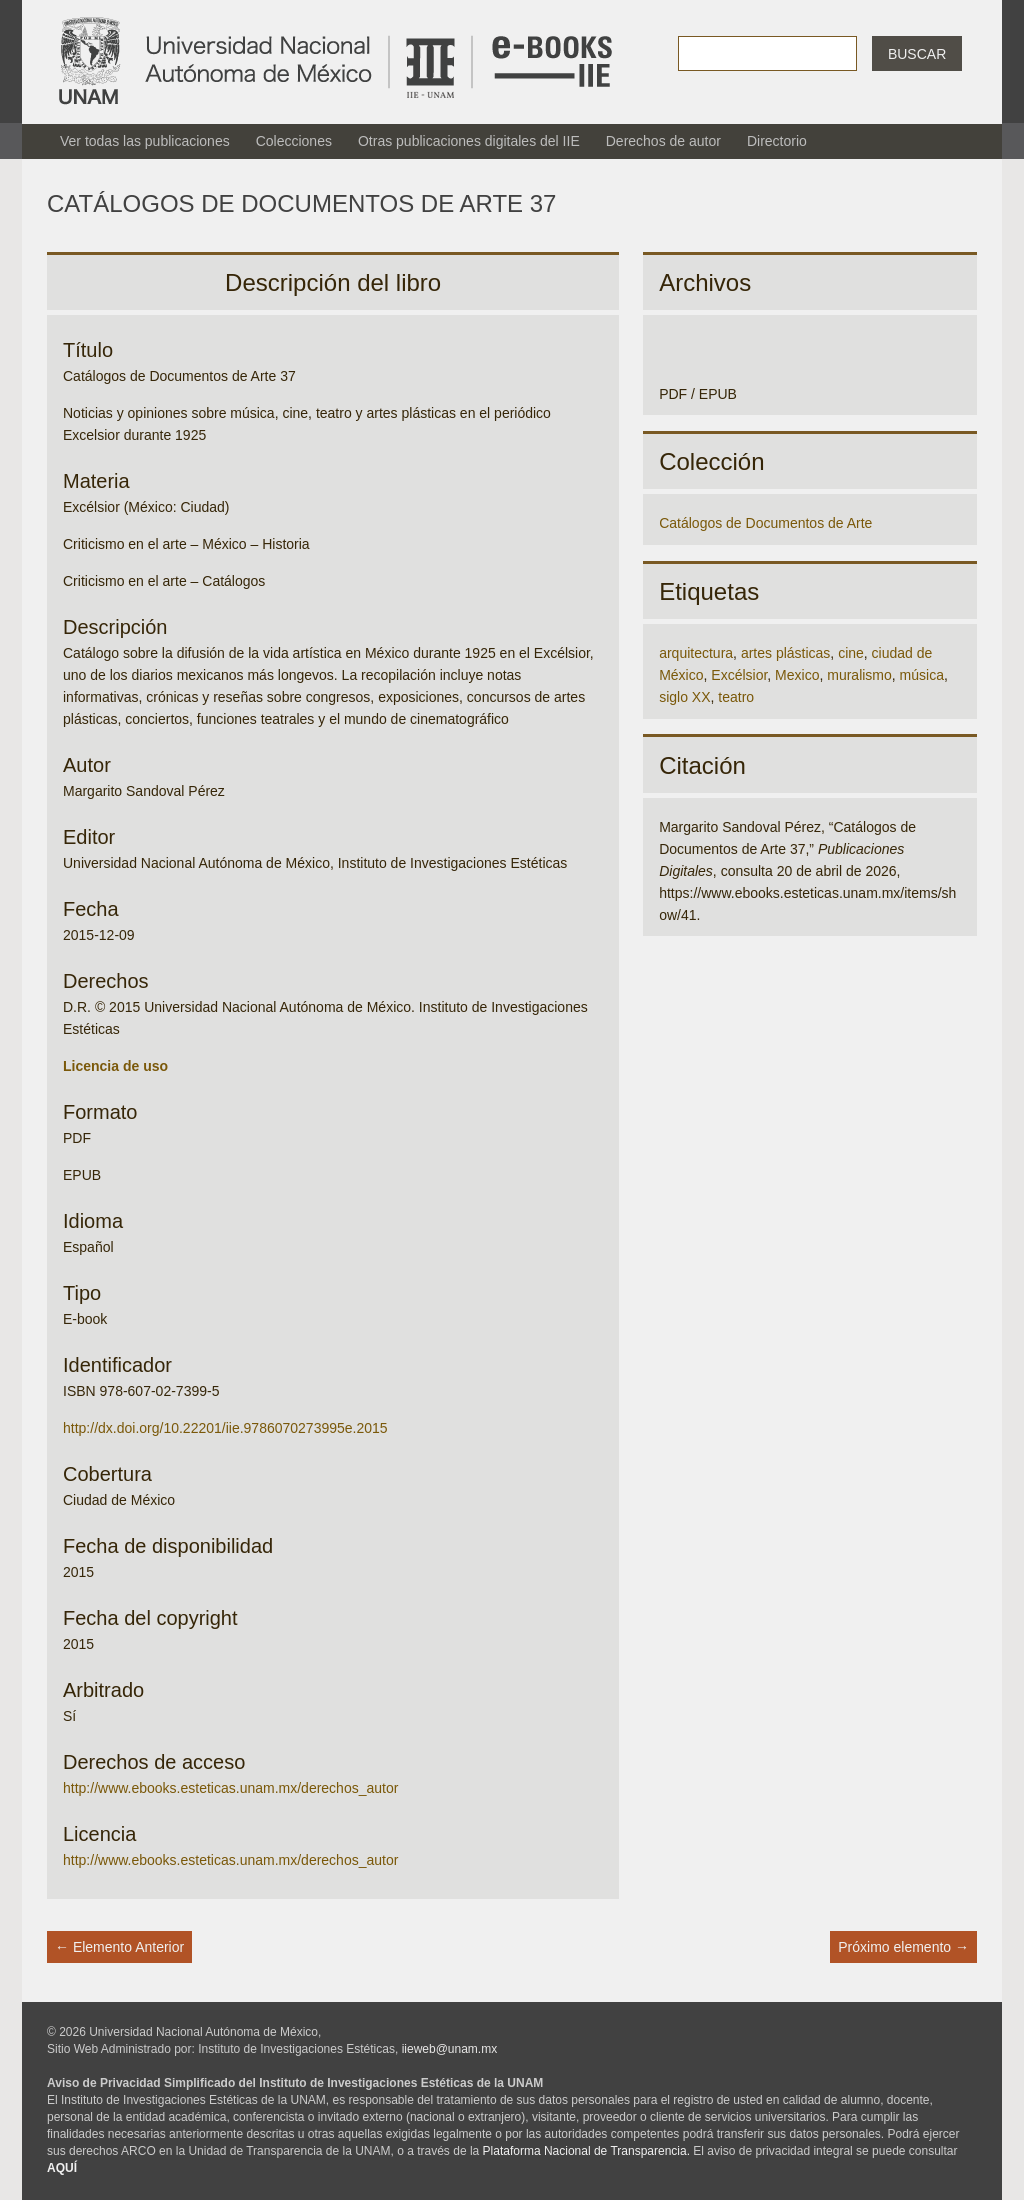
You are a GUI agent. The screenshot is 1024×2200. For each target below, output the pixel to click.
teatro (736, 697)
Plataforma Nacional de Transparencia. (586, 2151)
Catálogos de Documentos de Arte (765, 523)
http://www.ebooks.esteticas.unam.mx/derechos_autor (230, 1788)
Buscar (917, 54)
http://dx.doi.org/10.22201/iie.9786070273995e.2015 (225, 1428)
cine (851, 653)
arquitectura (696, 653)
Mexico (797, 675)
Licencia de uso (115, 1066)
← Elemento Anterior (119, 1947)
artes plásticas (785, 653)
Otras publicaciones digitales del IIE (469, 141)
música (922, 675)
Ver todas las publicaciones (145, 141)
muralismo (859, 675)
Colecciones (294, 141)
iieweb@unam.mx (450, 2049)
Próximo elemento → (903, 1947)
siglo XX (684, 697)
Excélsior (739, 675)
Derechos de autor (663, 141)
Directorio (777, 141)
